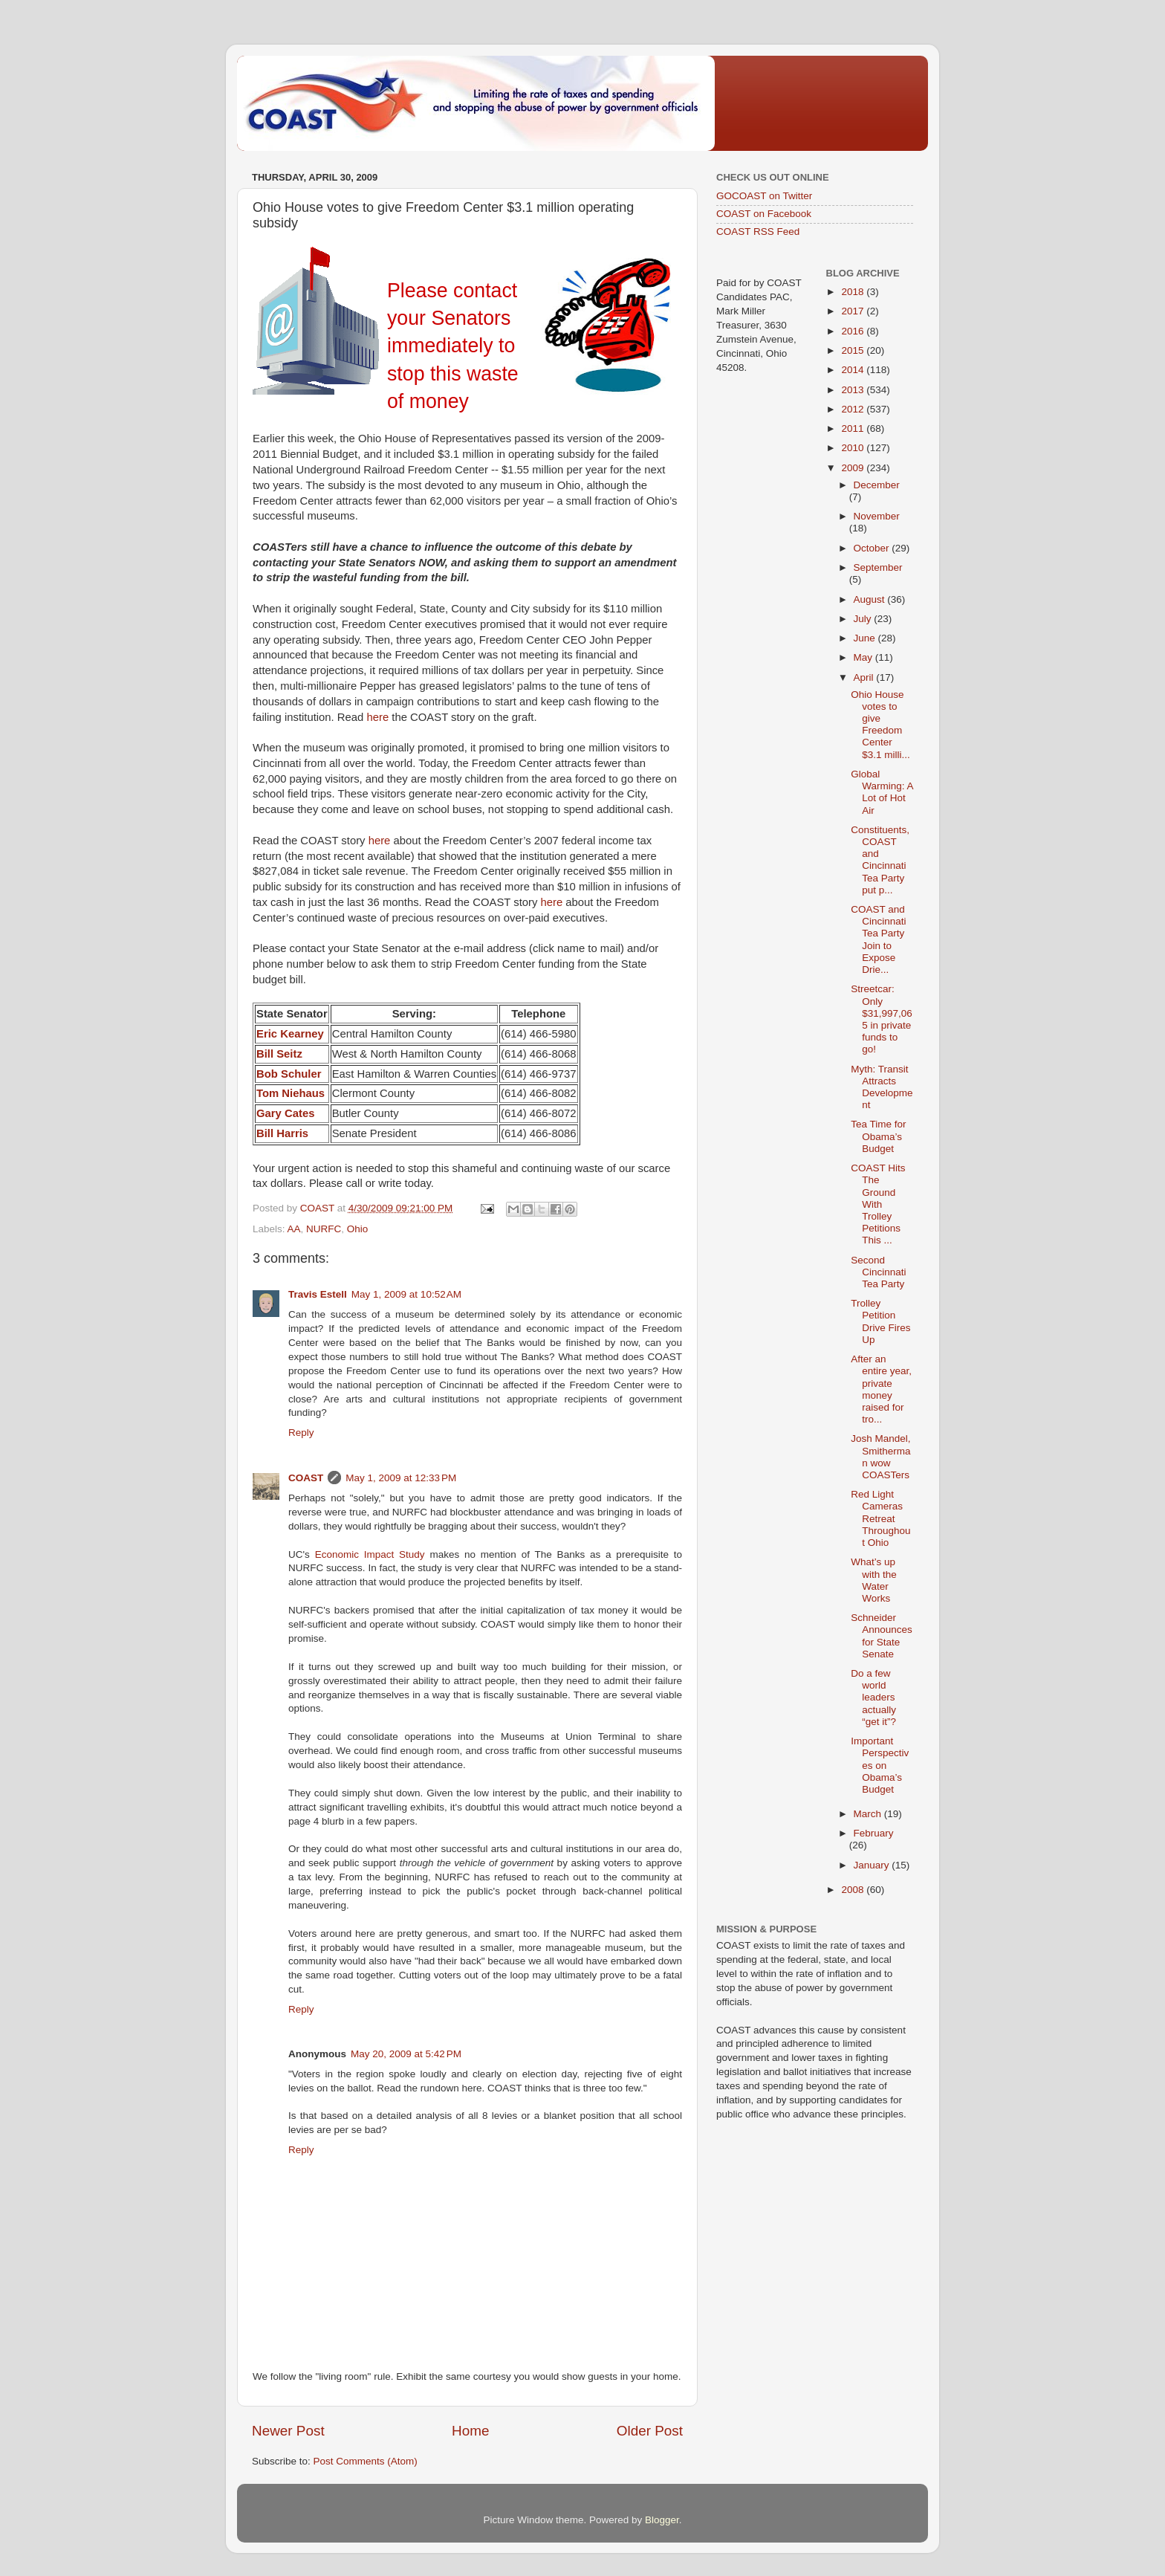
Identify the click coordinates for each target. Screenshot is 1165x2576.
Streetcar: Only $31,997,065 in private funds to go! (881, 1019)
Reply (301, 1432)
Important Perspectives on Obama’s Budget (880, 1765)
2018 (853, 291)
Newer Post (288, 2431)
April (865, 677)
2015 (853, 350)
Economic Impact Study (370, 1554)
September (878, 567)
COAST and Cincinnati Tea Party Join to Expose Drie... (878, 939)
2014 (853, 369)
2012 (853, 409)
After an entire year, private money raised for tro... (881, 1389)
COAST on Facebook (763, 213)
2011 (853, 428)
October (873, 548)
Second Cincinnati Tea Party (878, 1272)
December (877, 485)
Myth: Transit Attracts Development (881, 1087)
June (866, 638)
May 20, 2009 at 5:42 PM (406, 2053)
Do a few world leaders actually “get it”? (873, 1697)
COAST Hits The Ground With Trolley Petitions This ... (878, 1204)
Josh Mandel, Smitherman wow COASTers (880, 1456)
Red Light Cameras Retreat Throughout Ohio (880, 1518)
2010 (853, 447)
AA (294, 1228)
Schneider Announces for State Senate (881, 1636)
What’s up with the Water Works (874, 1580)
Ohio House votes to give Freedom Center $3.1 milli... (880, 724)
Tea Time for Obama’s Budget (878, 1136)
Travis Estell (317, 1294)
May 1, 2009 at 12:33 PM (400, 1477)
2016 (853, 331)
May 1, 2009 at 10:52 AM (406, 1294)
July (864, 618)
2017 (853, 311)
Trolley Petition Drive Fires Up (880, 1321)
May (864, 657)
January (873, 1865)
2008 (853, 1889)
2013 (853, 389)
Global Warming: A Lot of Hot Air (882, 792)
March (869, 1813)
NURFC (323, 1228)
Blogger (662, 2519)
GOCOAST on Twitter (764, 195)
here (377, 717)
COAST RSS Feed (757, 231)
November (877, 516)
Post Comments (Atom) (366, 2461)
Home (470, 2431)
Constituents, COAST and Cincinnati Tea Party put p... (880, 860)
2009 (853, 467)
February (874, 1833)
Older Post (650, 2431)
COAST (305, 1477)
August (871, 599)
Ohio (358, 1228)
